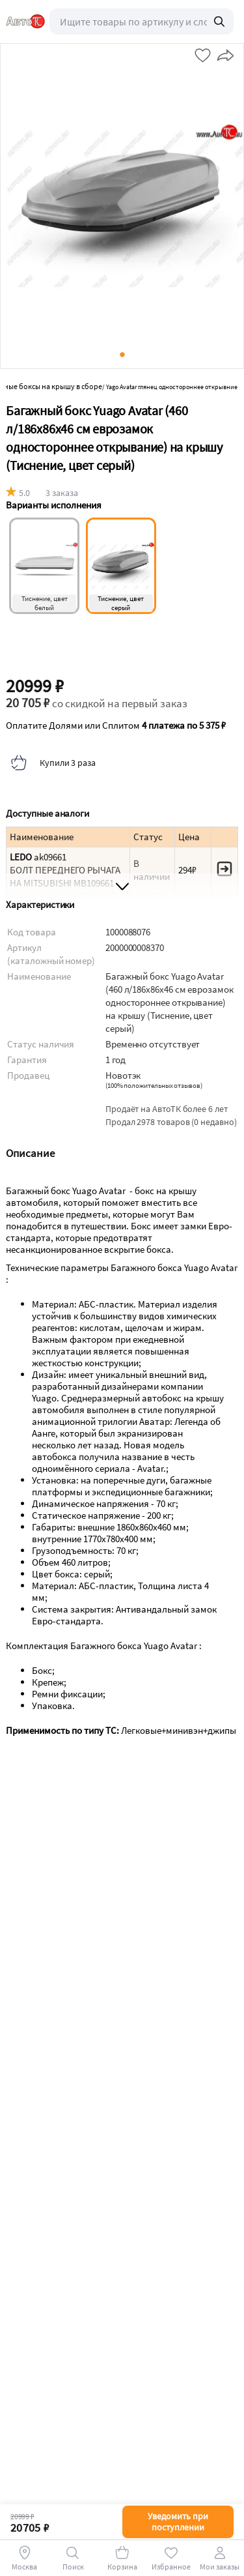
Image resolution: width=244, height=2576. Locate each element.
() (153, 1085)
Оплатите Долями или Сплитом (116, 725)
